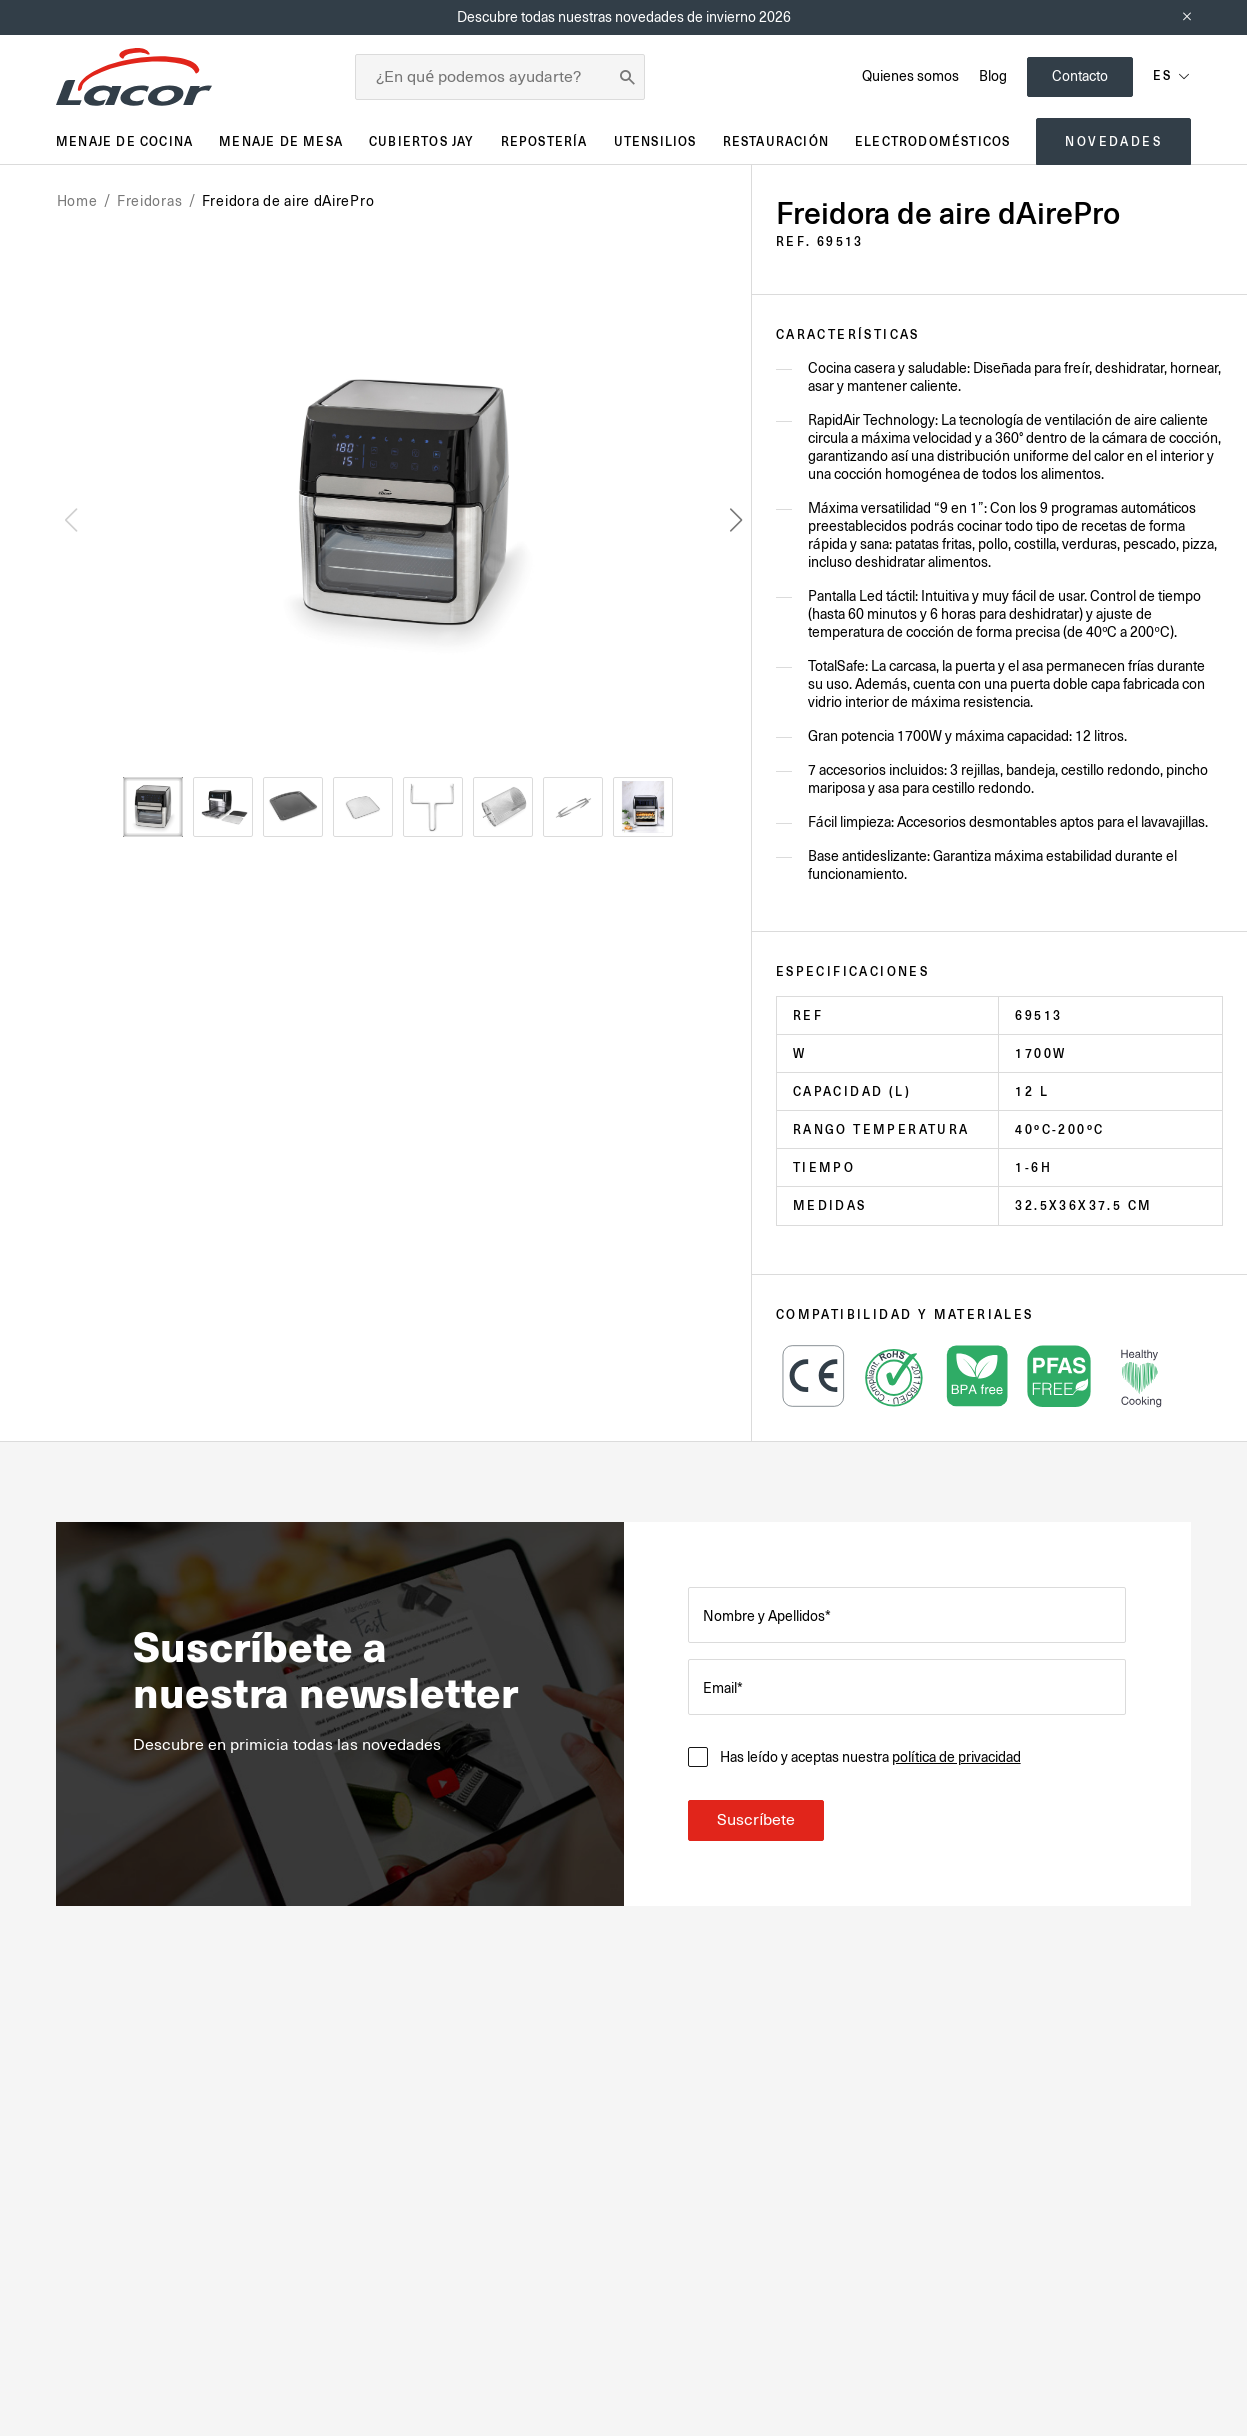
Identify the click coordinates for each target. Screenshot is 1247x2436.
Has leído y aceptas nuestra (870, 1757)
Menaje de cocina (124, 141)
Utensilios (655, 141)
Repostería (544, 141)
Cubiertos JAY (422, 141)
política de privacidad (956, 1757)
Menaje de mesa (281, 141)
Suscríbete (756, 1820)
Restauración (776, 141)
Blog (993, 76)
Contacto (1080, 76)
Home (77, 201)
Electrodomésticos (932, 141)
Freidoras (149, 201)
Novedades (1113, 141)
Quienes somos (910, 76)
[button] (736, 520)
